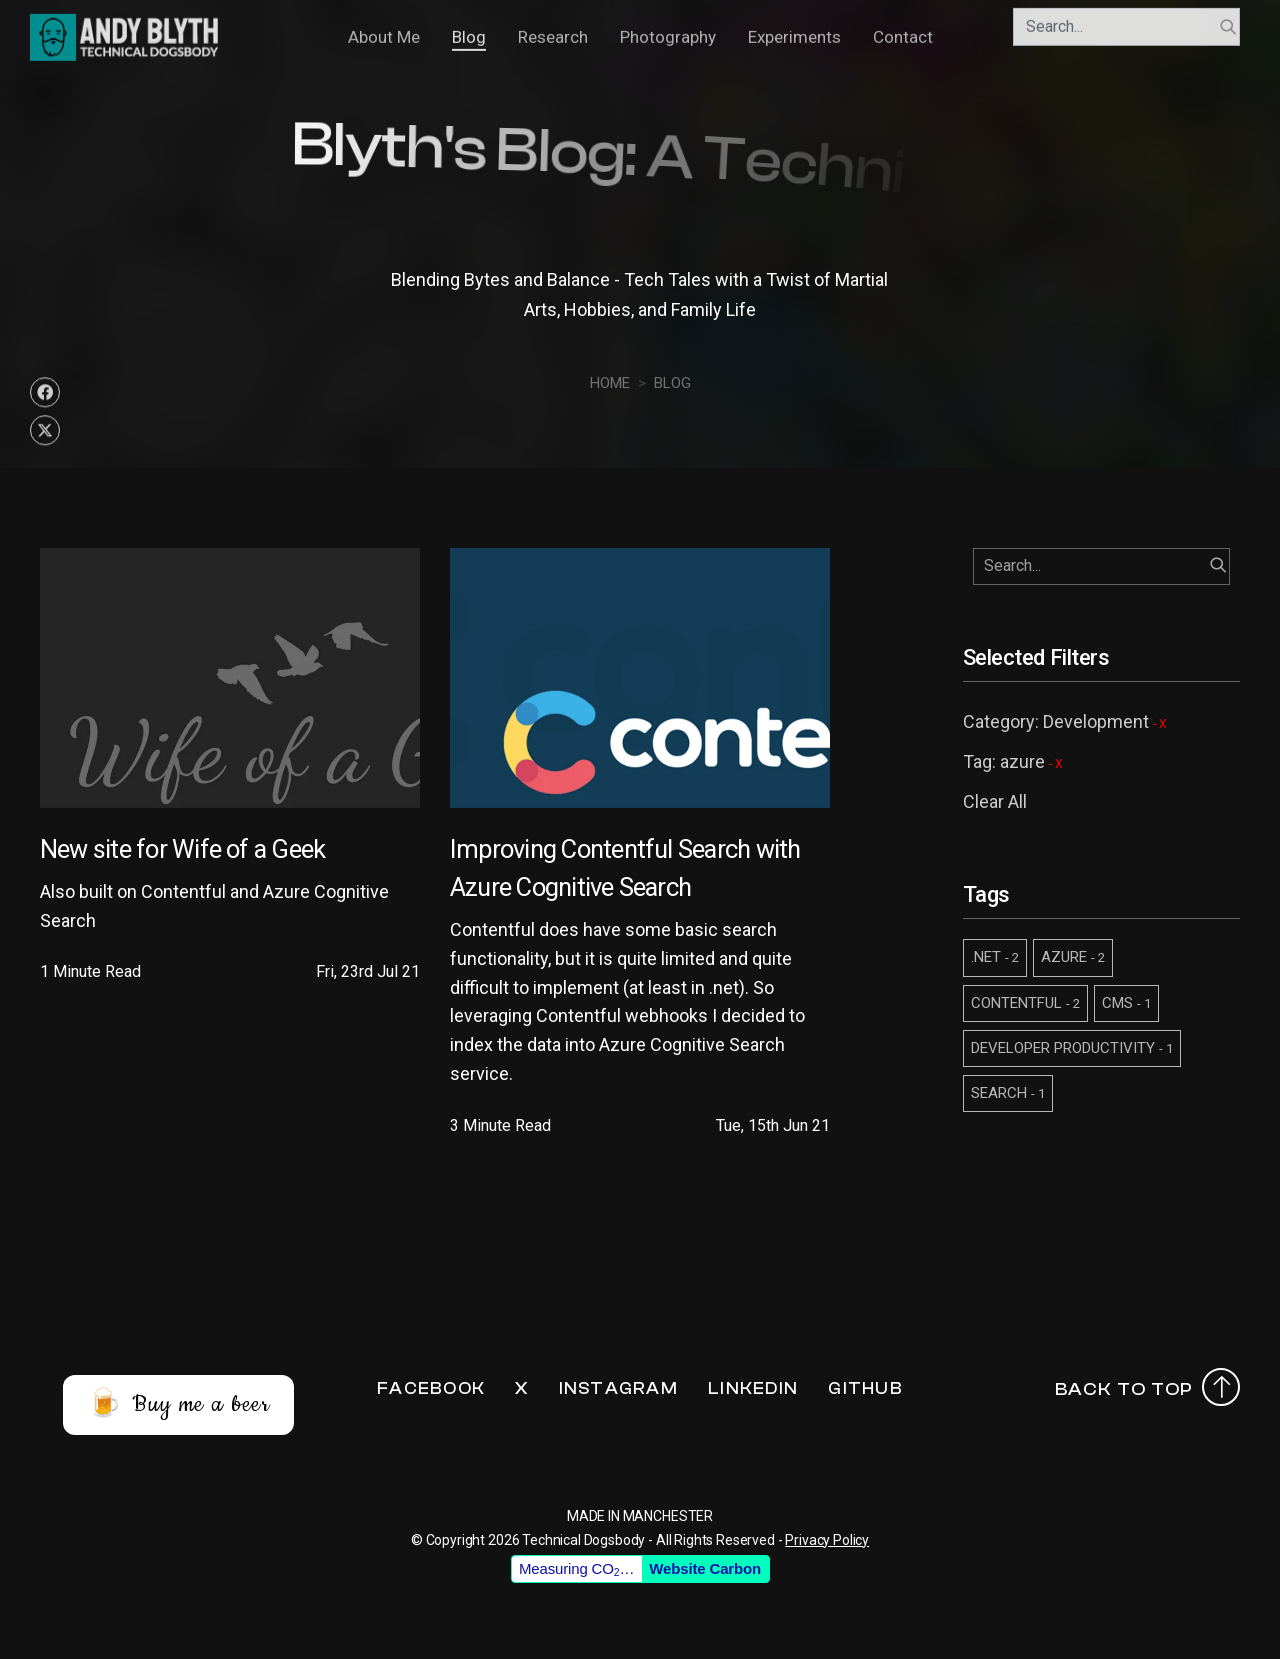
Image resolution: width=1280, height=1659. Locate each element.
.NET (995, 957)
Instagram (618, 1388)
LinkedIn (753, 1388)
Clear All (995, 801)
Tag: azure (1013, 761)
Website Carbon (705, 1568)
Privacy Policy (827, 1540)
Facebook (431, 1388)
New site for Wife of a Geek (182, 849)
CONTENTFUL (1025, 1003)
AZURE (1073, 957)
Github (865, 1388)
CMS (1126, 1003)
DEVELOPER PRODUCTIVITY (1072, 1048)
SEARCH (1008, 1093)
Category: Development (1065, 721)
